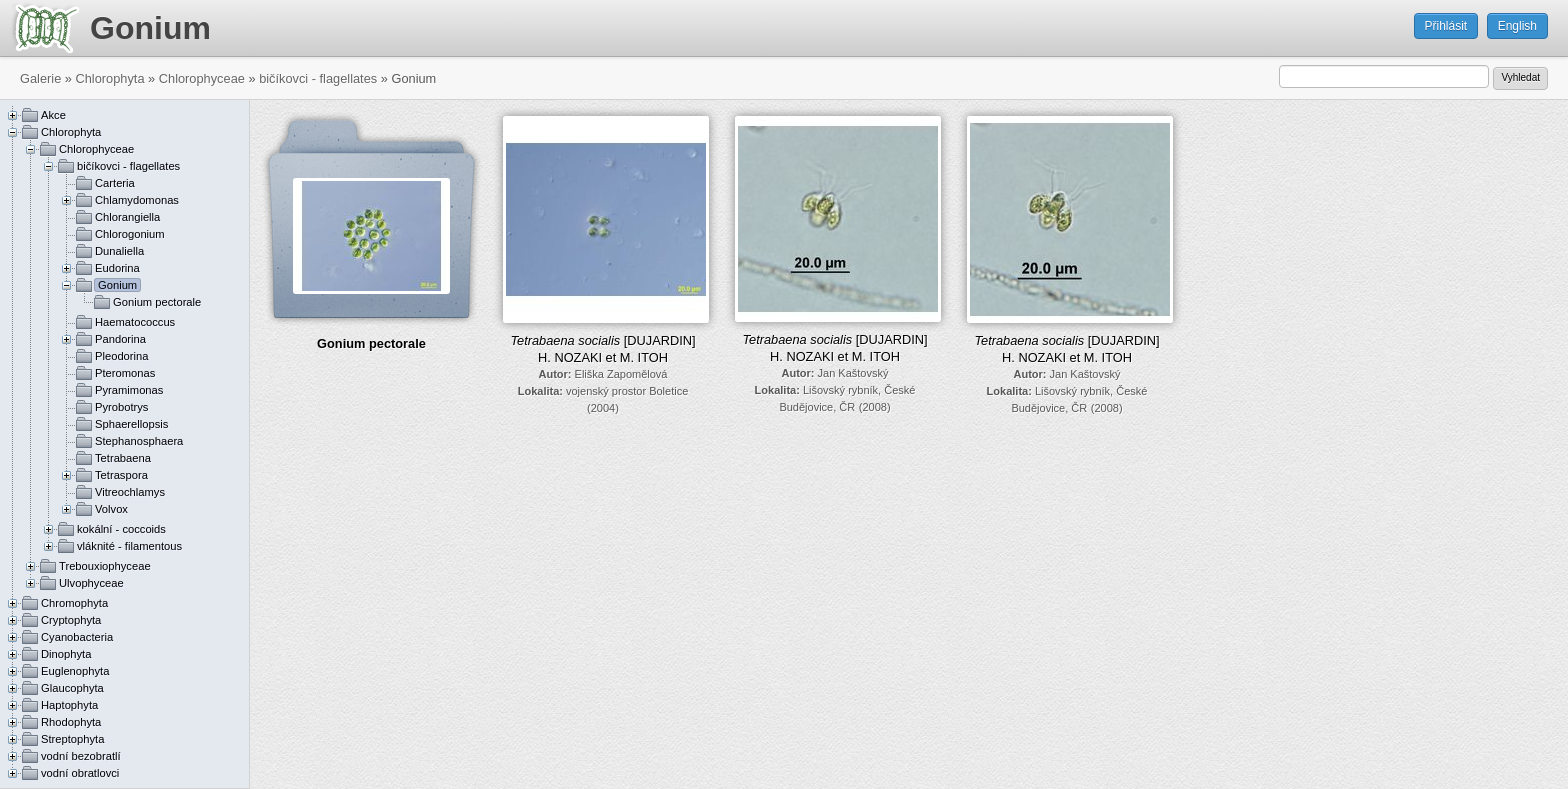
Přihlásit (1446, 26)
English (1517, 26)
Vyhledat (1520, 77)
